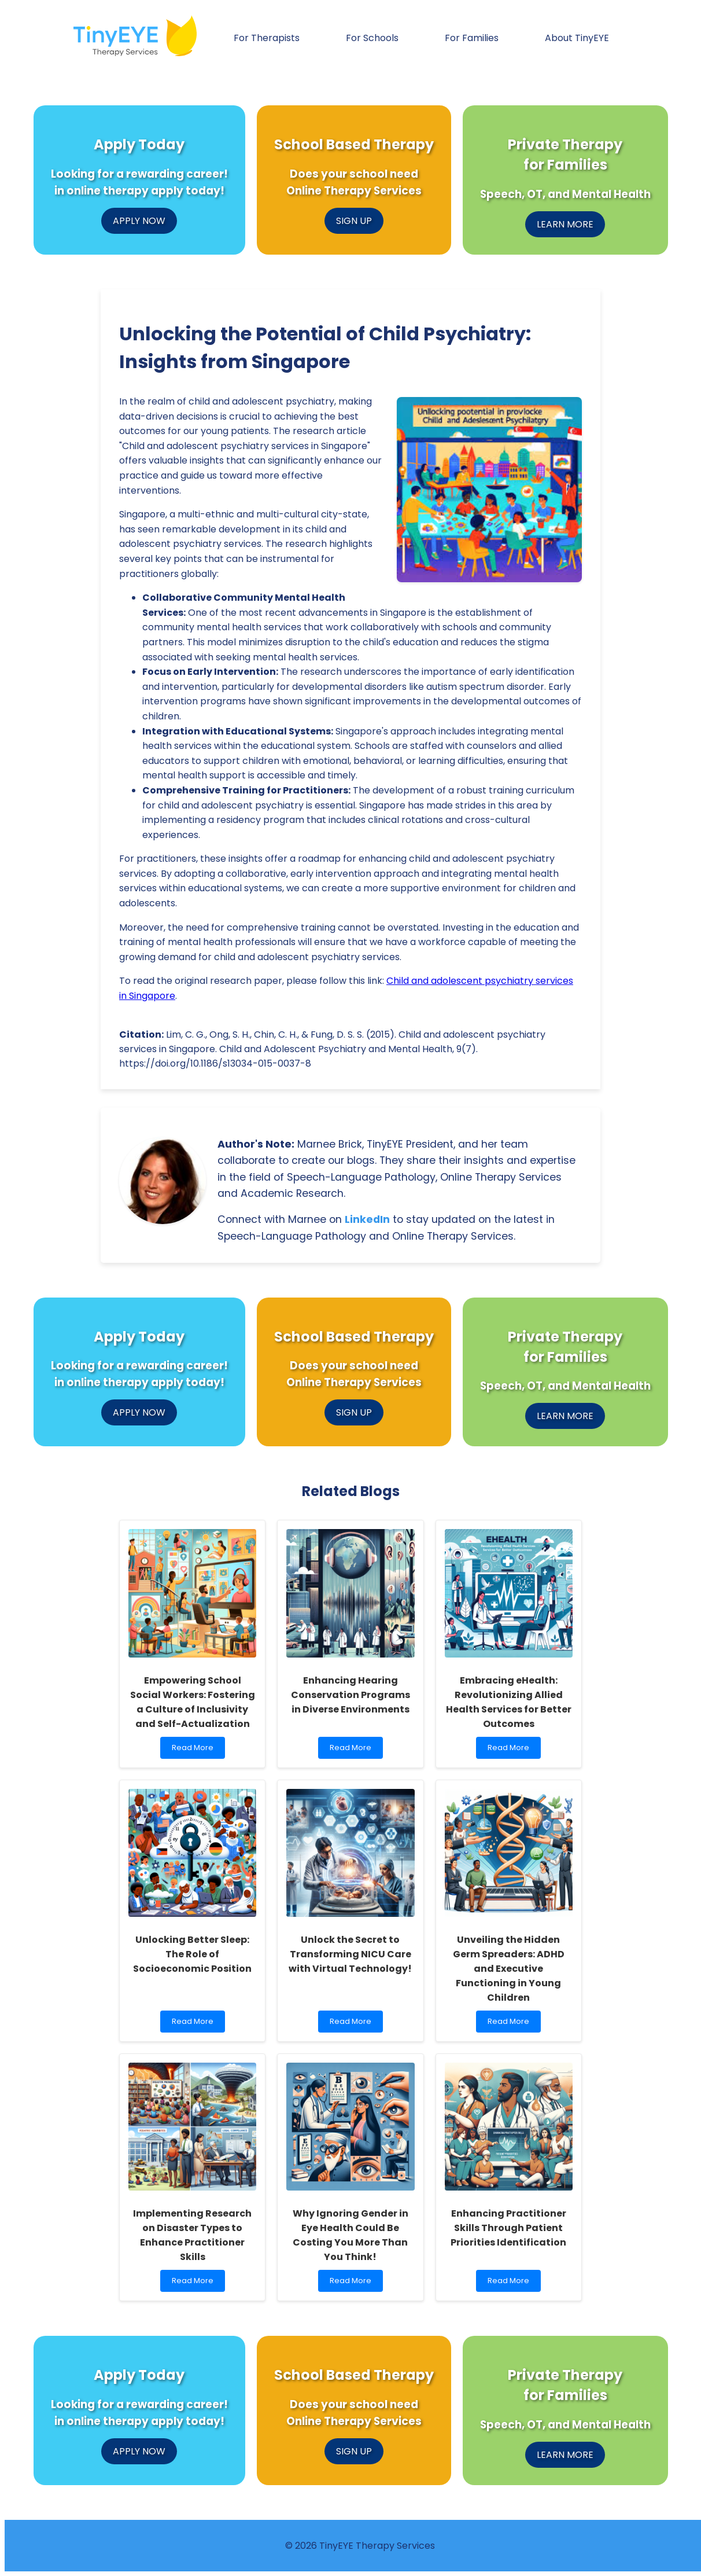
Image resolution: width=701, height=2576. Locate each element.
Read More (195, 1750)
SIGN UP (354, 220)
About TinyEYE (577, 38)
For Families (472, 38)
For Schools (372, 38)
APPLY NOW (139, 220)
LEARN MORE (565, 224)
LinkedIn (367, 1219)
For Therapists (267, 38)
